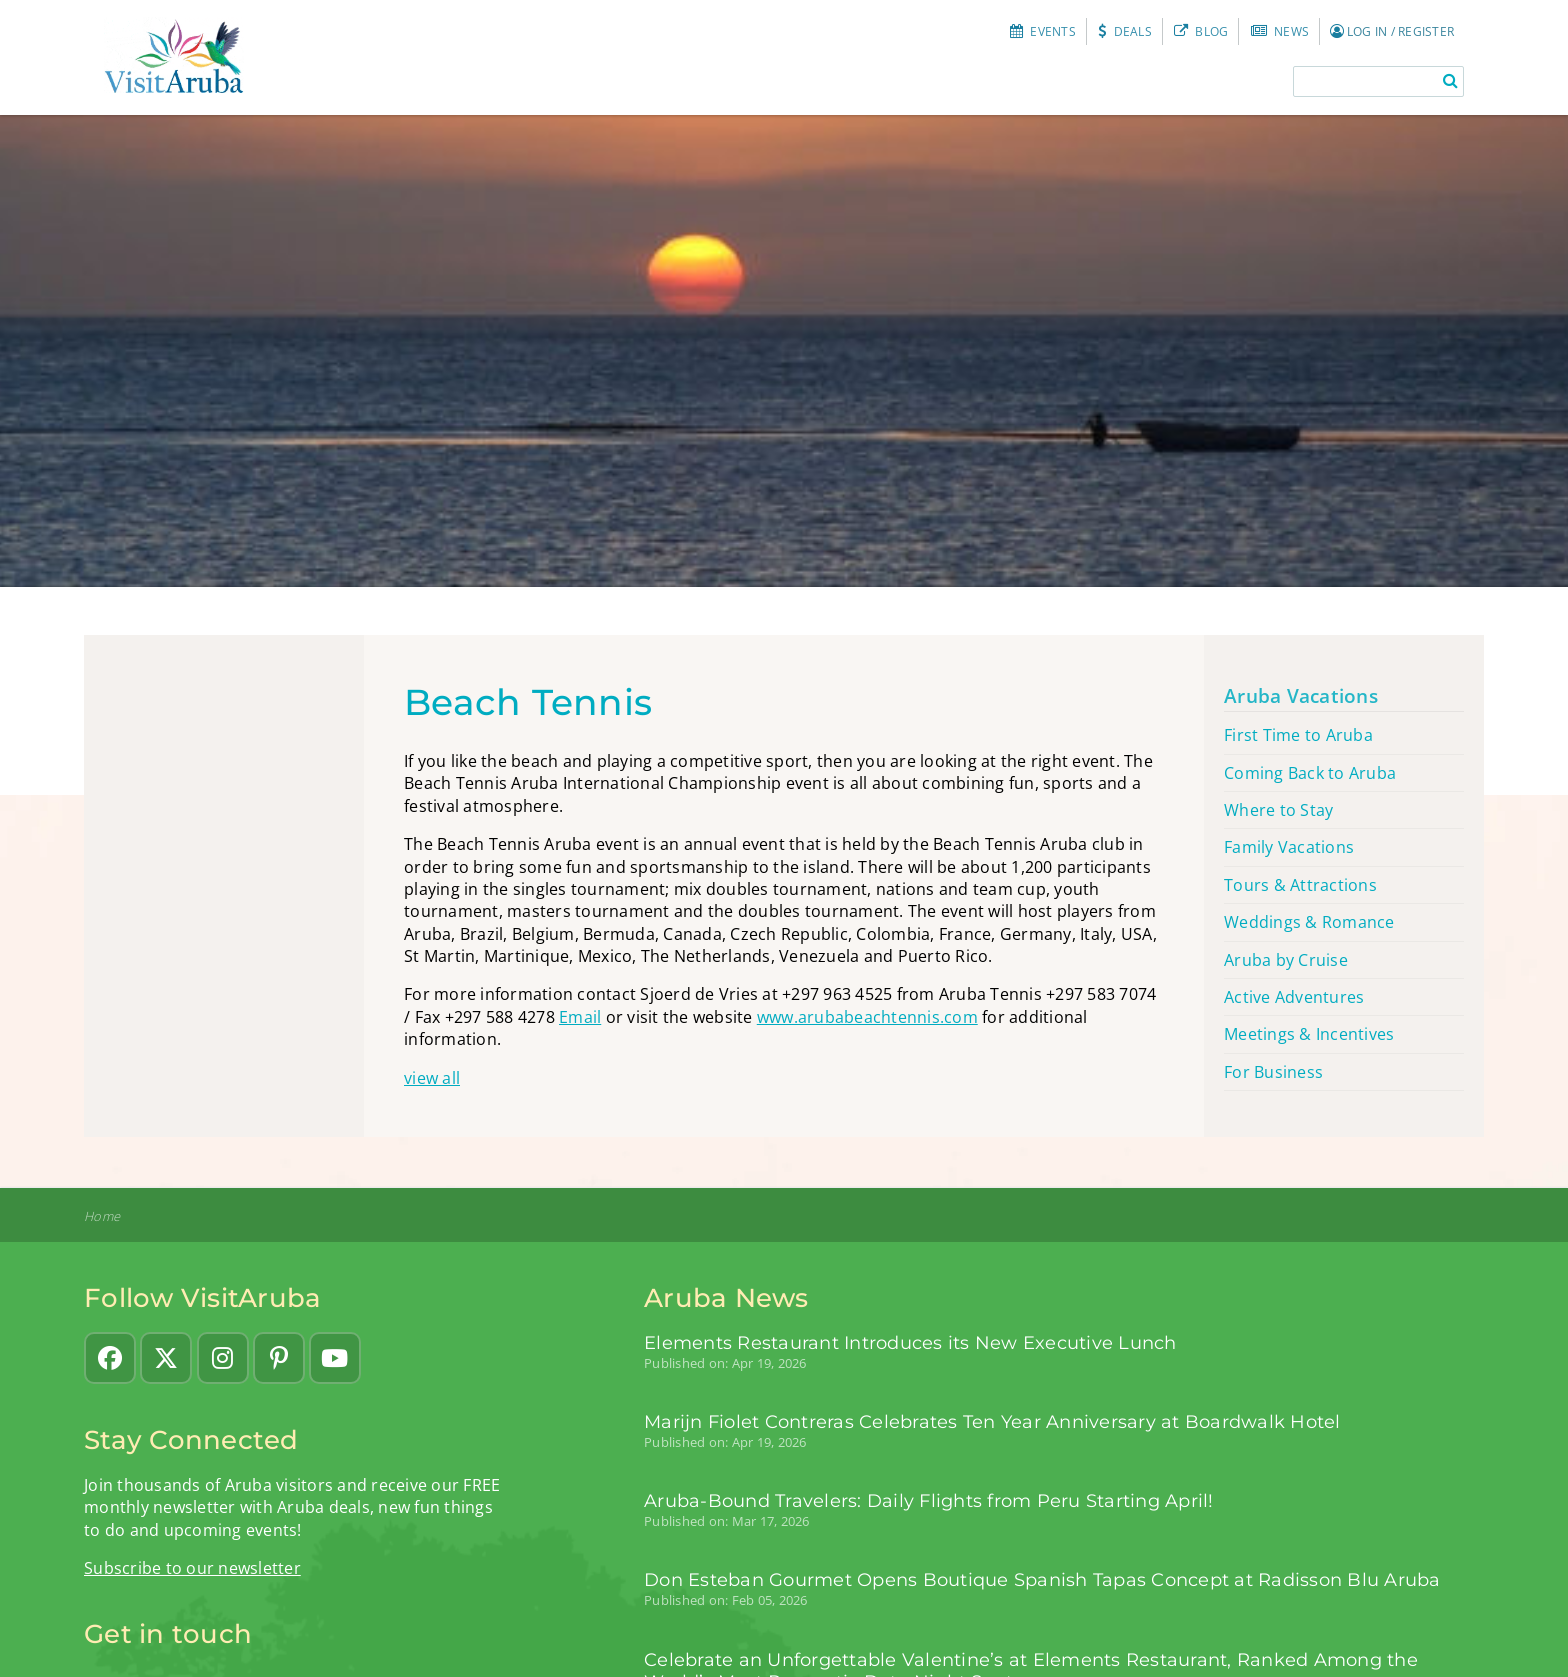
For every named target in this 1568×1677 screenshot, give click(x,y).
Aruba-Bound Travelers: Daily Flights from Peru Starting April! (929, 1500)
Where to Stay (1278, 810)
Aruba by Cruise (1286, 960)
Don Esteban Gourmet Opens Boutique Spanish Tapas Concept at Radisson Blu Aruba (1042, 1579)
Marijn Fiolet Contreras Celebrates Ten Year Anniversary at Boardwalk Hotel (992, 1421)
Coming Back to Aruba (1310, 773)
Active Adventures (1294, 997)
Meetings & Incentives (1309, 1034)
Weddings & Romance (1309, 922)
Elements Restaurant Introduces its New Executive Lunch (910, 1342)
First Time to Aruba (1298, 735)
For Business (1273, 1072)
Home (102, 1216)
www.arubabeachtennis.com (867, 1017)
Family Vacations (1289, 847)
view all (432, 1078)
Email (580, 1017)
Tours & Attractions (1300, 885)
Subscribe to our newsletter (192, 1568)
